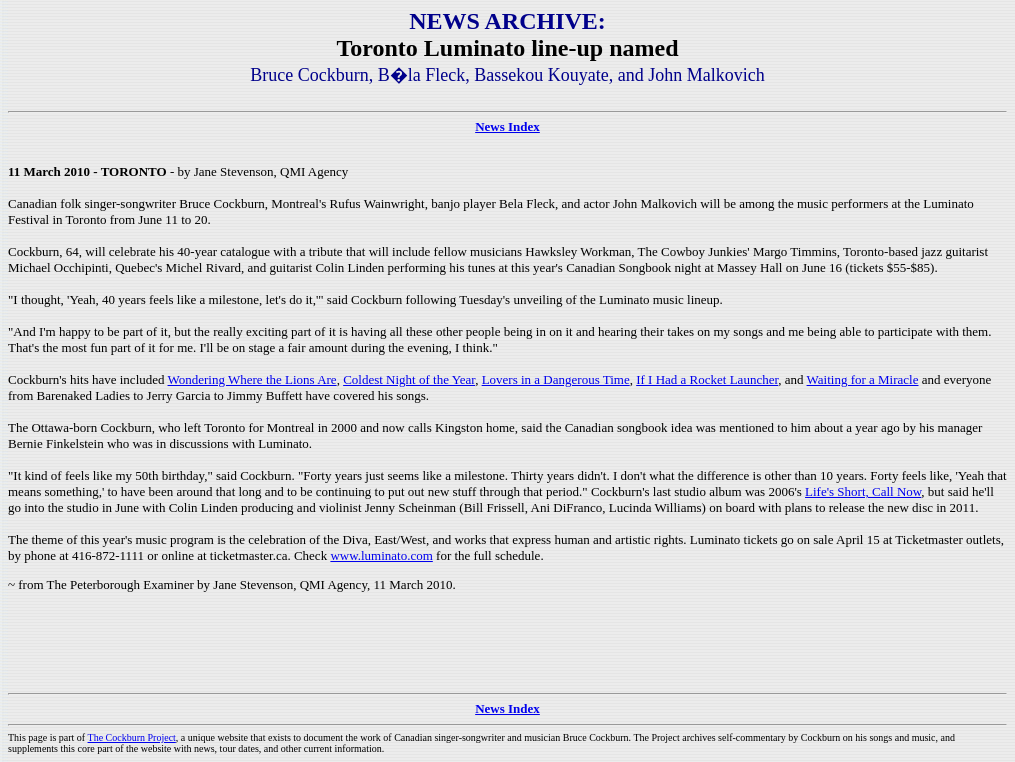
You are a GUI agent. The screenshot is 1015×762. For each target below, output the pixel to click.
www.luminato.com (381, 555)
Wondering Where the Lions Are (252, 379)
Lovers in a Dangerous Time (556, 379)
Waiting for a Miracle (863, 379)
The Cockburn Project (132, 737)
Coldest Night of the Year (409, 379)
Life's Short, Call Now (863, 491)
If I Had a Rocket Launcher (707, 379)
